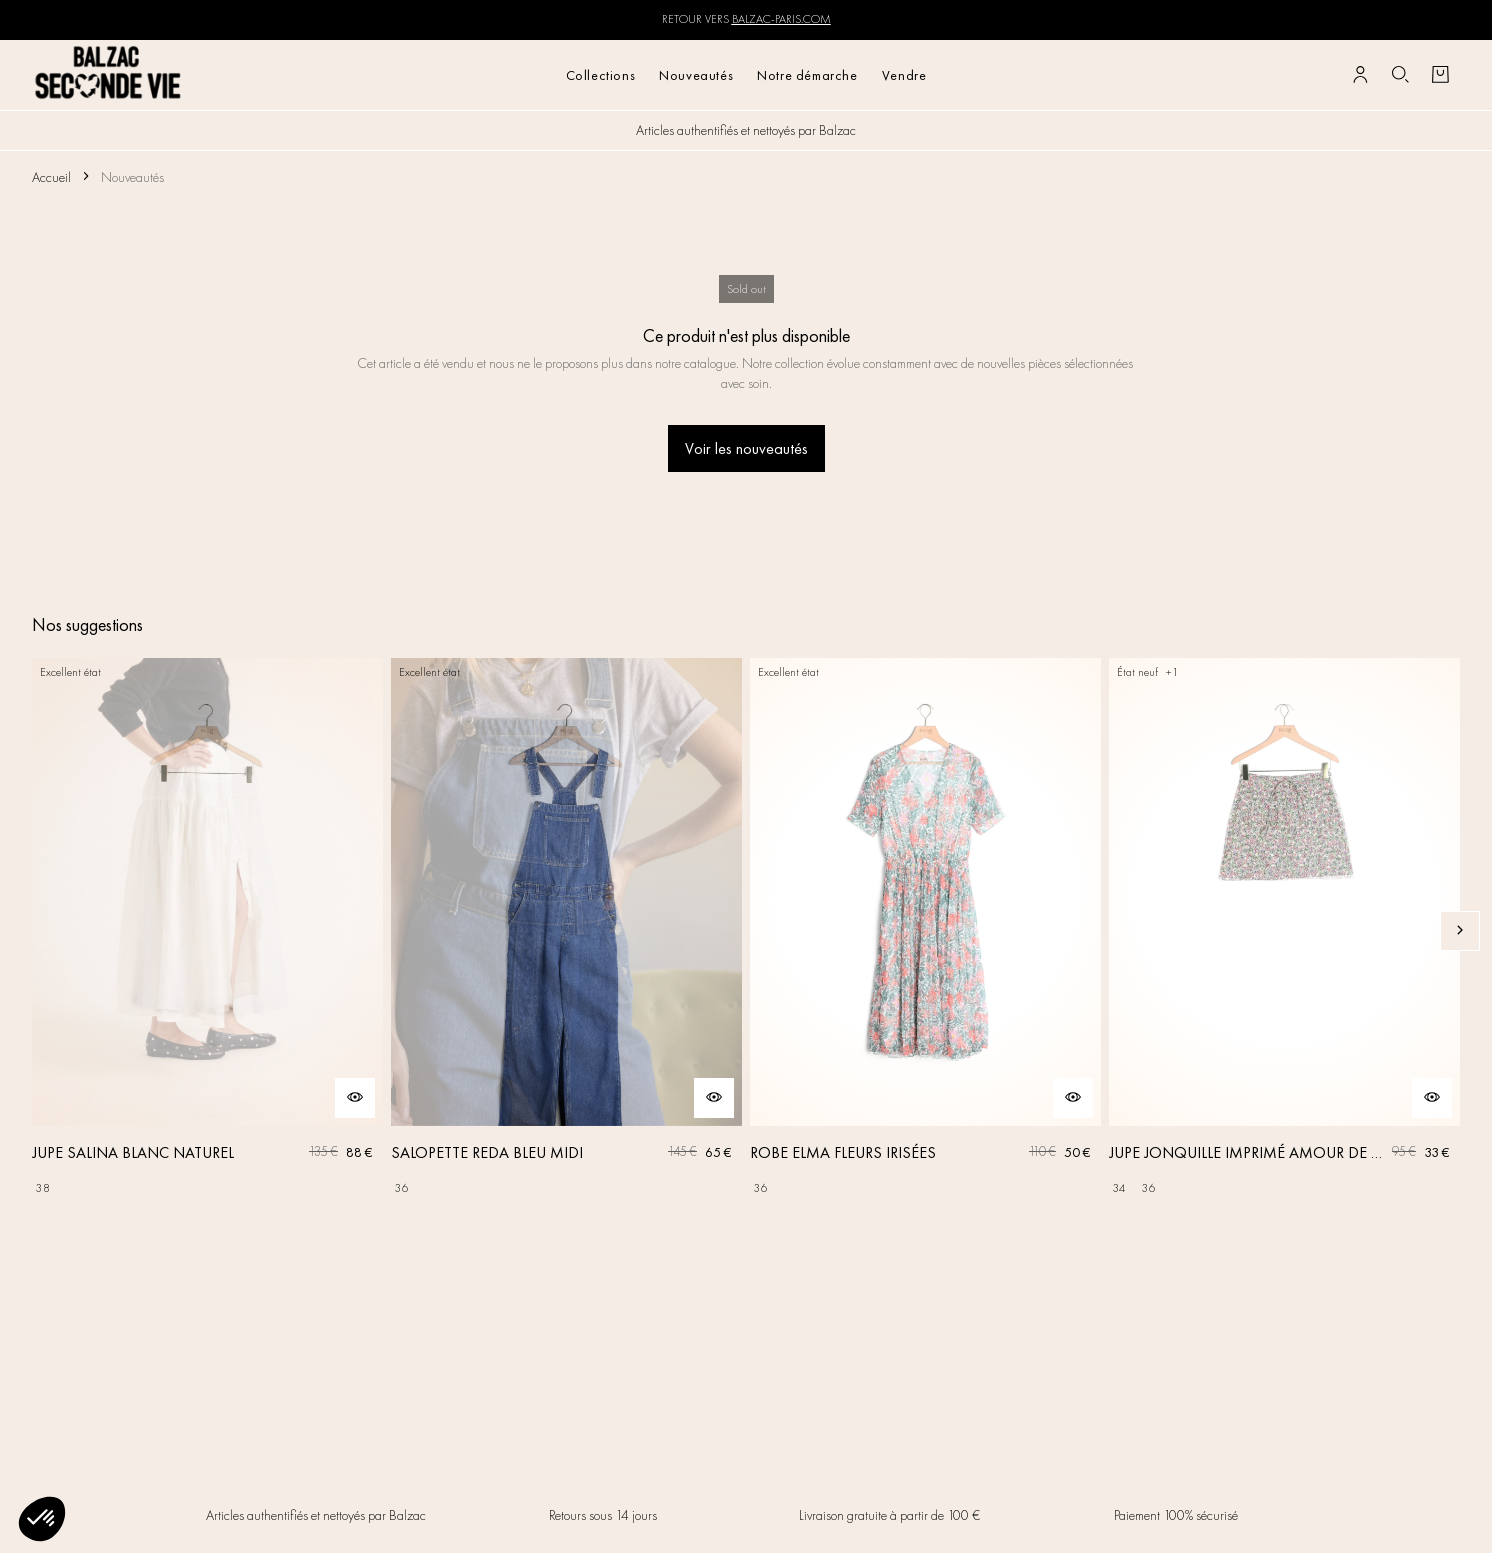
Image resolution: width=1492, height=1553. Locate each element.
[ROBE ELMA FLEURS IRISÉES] (925, 931)
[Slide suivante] (1460, 931)
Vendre (904, 75)
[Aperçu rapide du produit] (355, 1098)
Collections (601, 75)
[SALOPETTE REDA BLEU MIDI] (566, 931)
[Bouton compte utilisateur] (1360, 75)
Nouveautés (696, 75)
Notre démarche (807, 75)
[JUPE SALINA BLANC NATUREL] (207, 931)
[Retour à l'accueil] (108, 74)
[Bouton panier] (1440, 75)
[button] (42, 1519)
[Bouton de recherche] (1400, 75)
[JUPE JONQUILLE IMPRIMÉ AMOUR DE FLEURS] (1284, 931)
